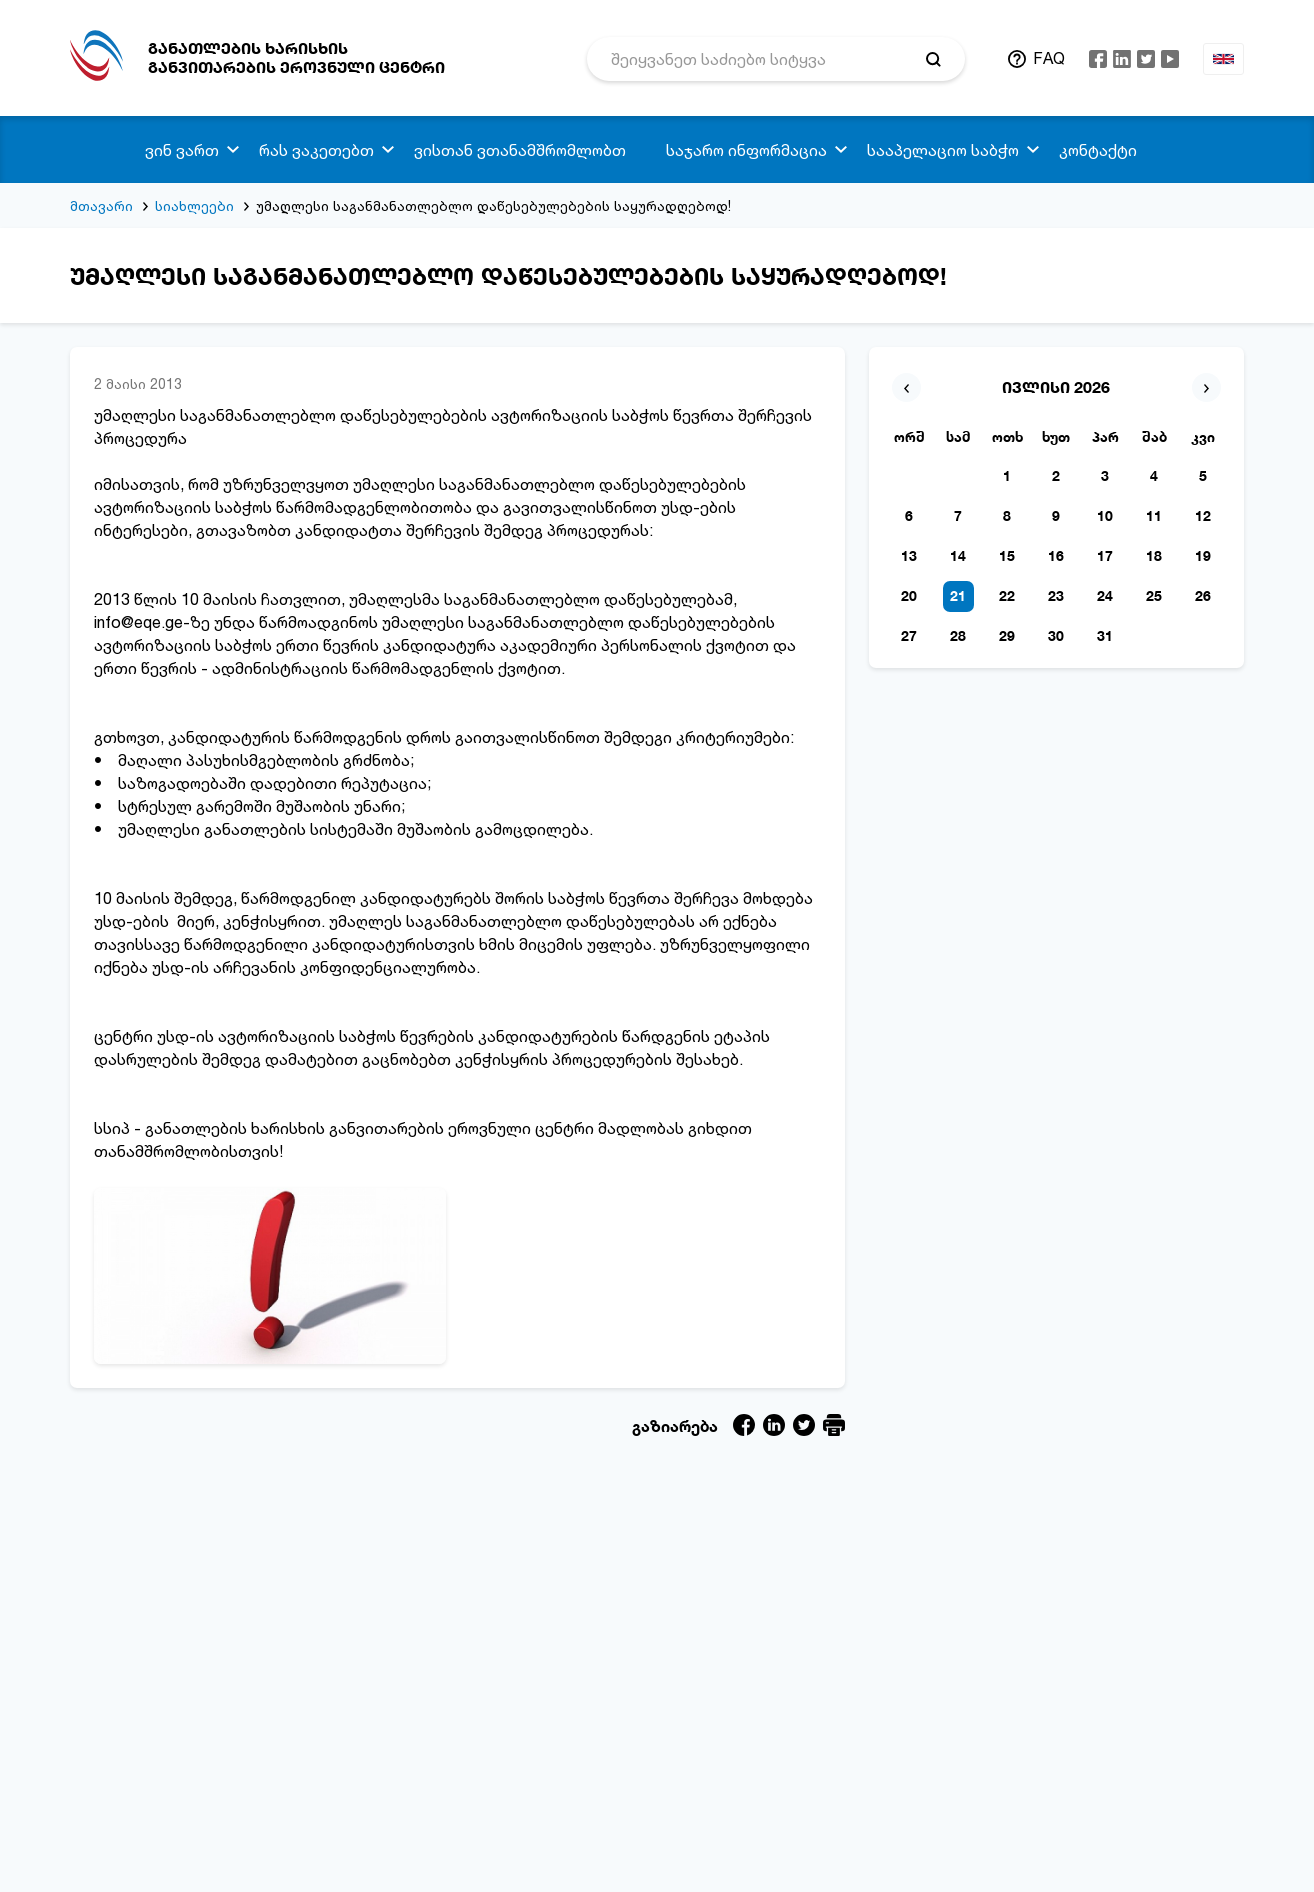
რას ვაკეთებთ (316, 150)
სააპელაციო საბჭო (943, 150)
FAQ (1049, 58)
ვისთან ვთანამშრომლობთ (520, 150)
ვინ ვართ (182, 150)
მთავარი (101, 205)
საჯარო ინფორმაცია (746, 150)
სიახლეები (194, 205)
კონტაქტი (1098, 150)
